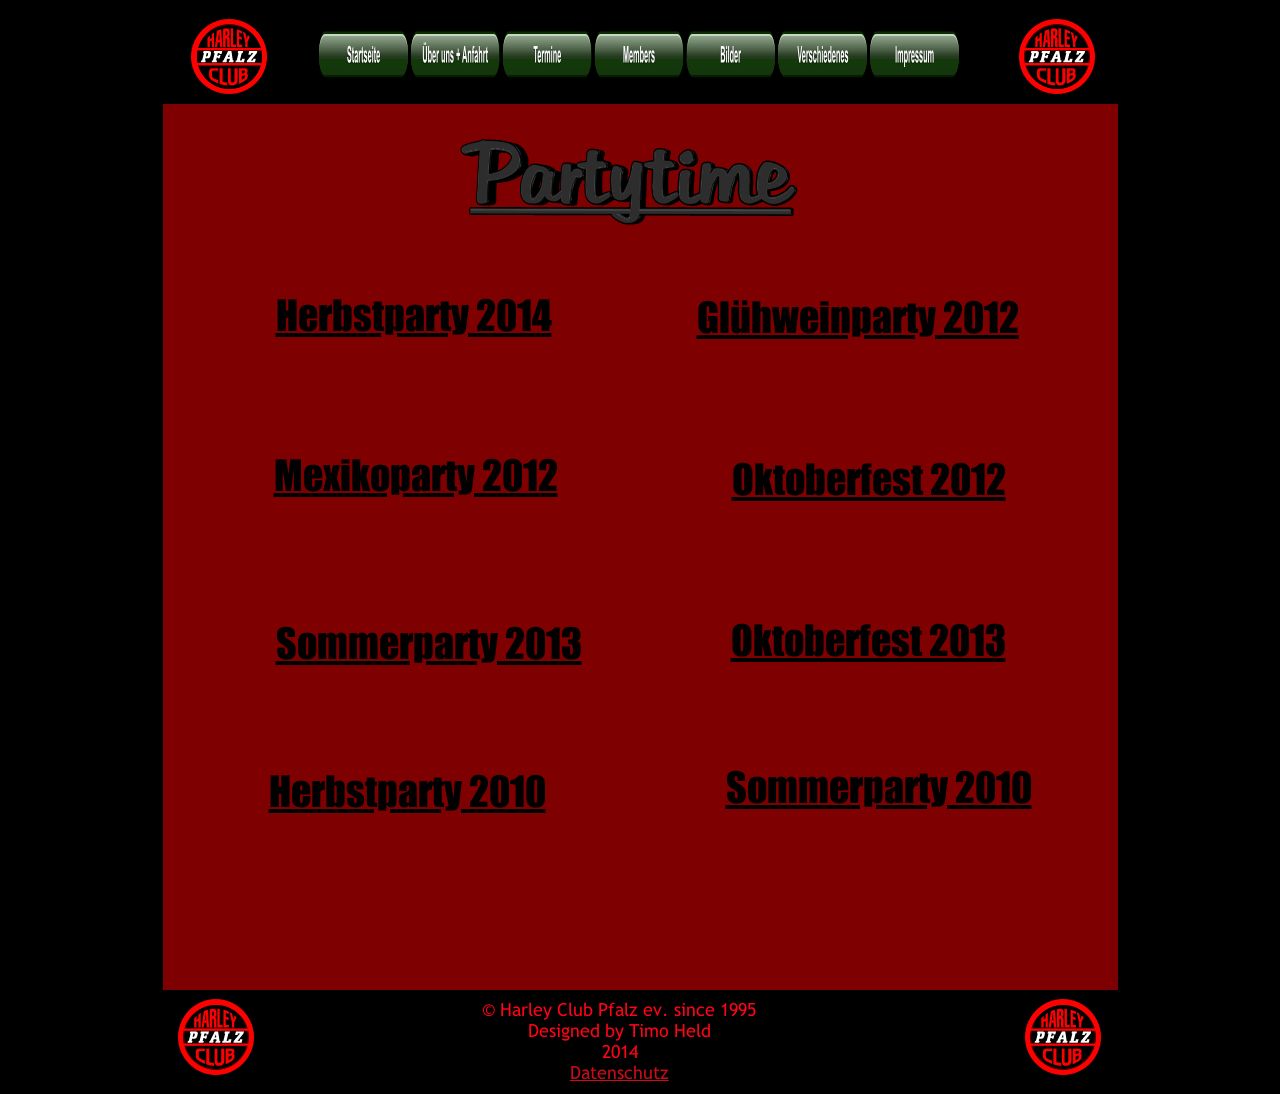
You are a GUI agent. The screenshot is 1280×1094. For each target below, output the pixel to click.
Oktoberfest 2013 (868, 632)
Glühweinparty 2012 (858, 309)
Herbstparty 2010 (407, 783)
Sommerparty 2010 (879, 779)
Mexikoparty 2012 (416, 467)
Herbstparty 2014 (414, 307)
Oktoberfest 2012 (869, 471)
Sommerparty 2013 (429, 635)
